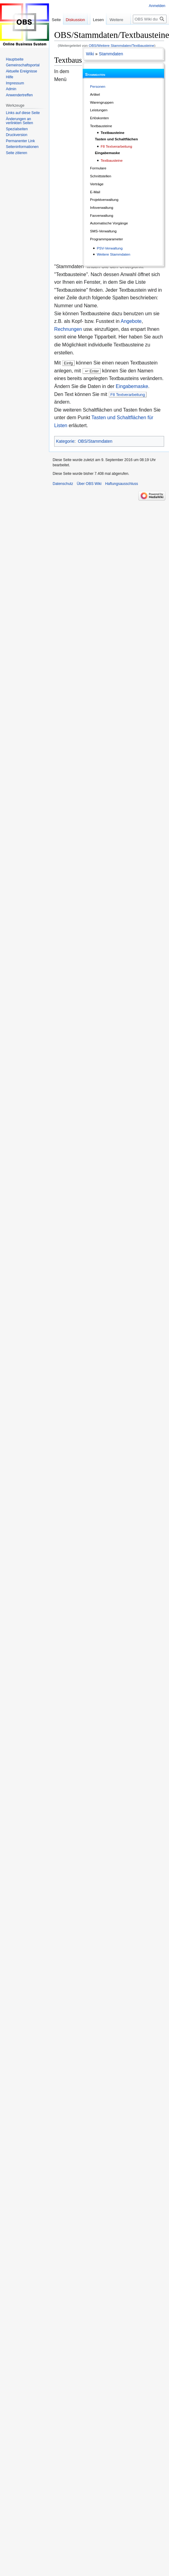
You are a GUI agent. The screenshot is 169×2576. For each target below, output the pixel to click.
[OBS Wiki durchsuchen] (150, 31)
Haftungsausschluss (121, 484)
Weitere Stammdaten (113, 254)
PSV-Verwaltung (109, 248)
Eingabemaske (132, 386)
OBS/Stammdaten (95, 441)
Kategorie (65, 441)
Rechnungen (68, 329)
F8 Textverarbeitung (116, 146)
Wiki (90, 53)
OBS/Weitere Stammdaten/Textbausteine (121, 45)
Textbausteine (113, 133)
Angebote (131, 321)
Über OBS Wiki (89, 484)
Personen (97, 86)
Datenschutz (63, 484)
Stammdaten (111, 53)
